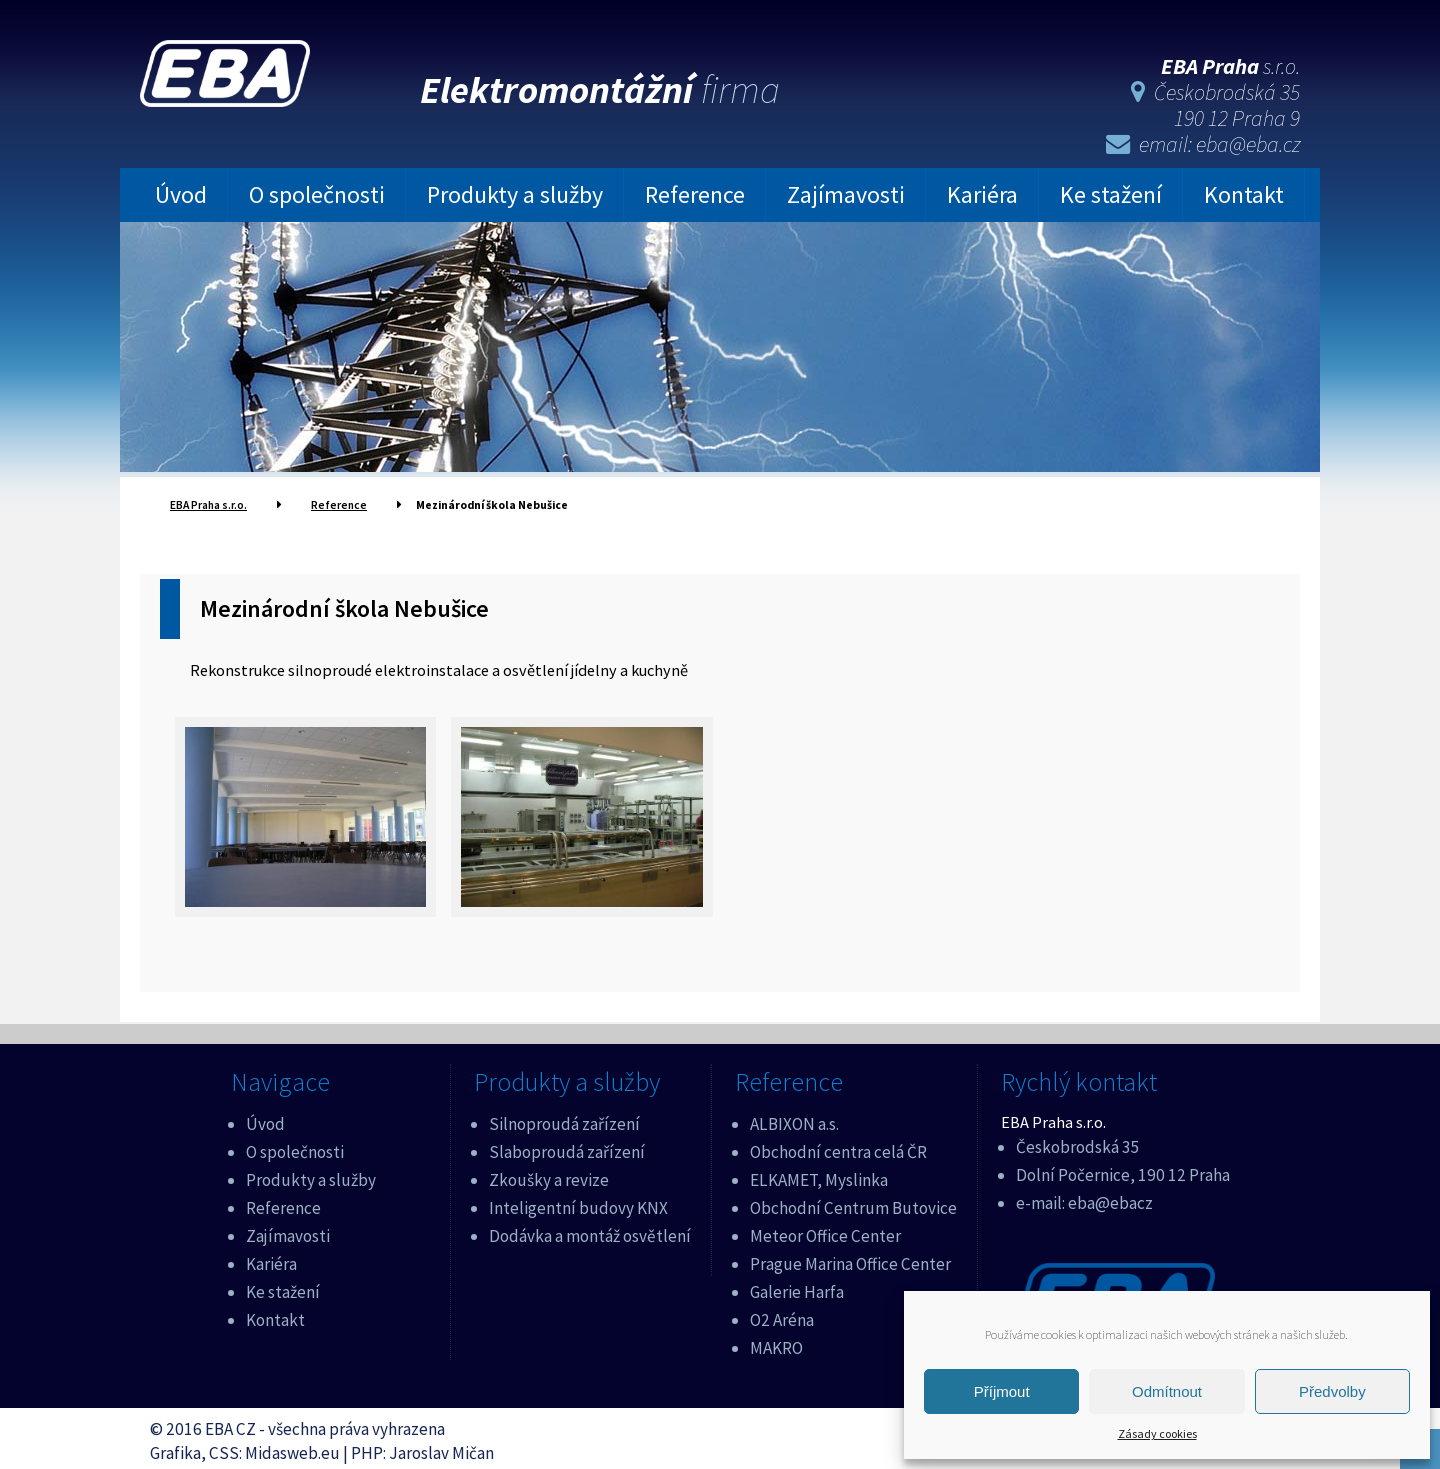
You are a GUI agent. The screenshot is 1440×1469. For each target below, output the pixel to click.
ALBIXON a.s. (794, 1118)
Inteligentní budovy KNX (578, 1201)
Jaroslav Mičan (441, 1446)
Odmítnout (1167, 1391)
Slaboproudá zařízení (567, 1146)
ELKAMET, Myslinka (819, 1173)
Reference (695, 191)
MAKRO (776, 1341)
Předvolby (1332, 1391)
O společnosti (317, 191)
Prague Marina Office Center (850, 1257)
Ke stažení (1111, 191)
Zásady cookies (1157, 1433)
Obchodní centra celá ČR (838, 1146)
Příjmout (1002, 1391)
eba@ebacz (1110, 1196)
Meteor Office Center (825, 1229)
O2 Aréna (782, 1313)
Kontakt (1244, 191)
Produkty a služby (515, 191)
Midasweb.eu (292, 1446)
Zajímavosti (846, 191)
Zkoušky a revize (549, 1173)
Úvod (181, 191)
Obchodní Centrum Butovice (853, 1201)
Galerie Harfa (797, 1285)
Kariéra (982, 191)
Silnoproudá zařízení (564, 1118)
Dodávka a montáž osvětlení (590, 1229)
